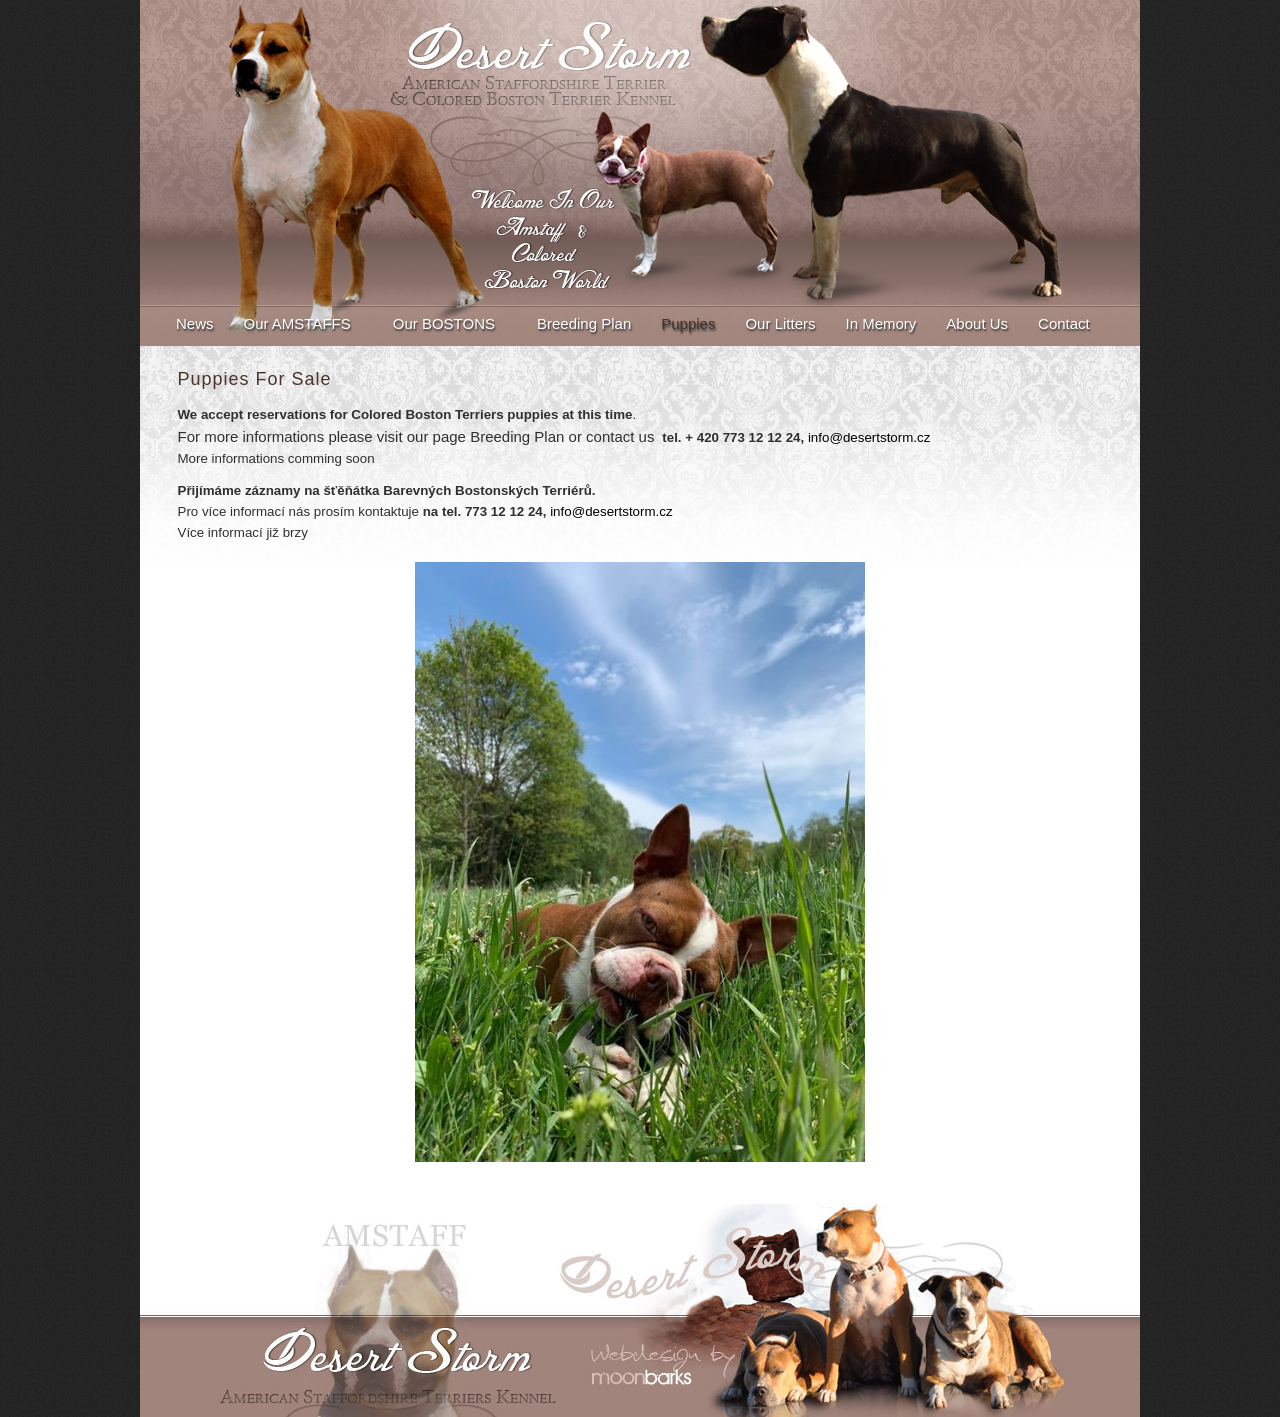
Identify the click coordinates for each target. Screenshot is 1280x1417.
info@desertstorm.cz (869, 437)
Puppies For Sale (255, 379)
